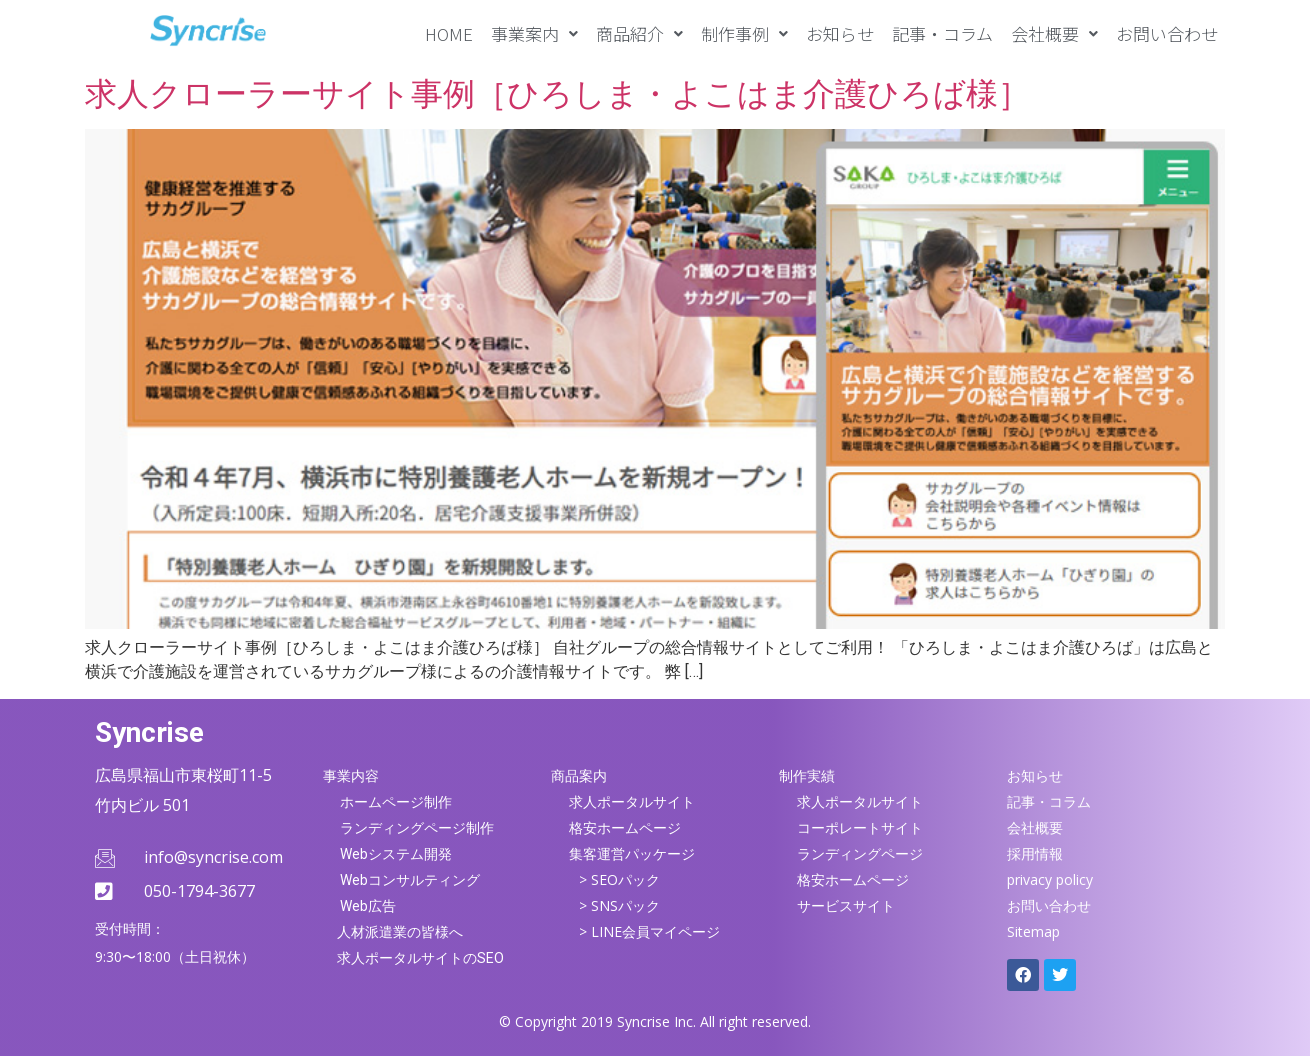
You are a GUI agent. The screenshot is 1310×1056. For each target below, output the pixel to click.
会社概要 (1054, 33)
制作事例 (744, 33)
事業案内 (534, 33)
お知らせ (840, 33)
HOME (449, 33)
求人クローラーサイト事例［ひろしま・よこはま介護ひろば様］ (557, 94)
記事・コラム (942, 33)
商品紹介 (639, 33)
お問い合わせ (1167, 33)
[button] (534, 33)
